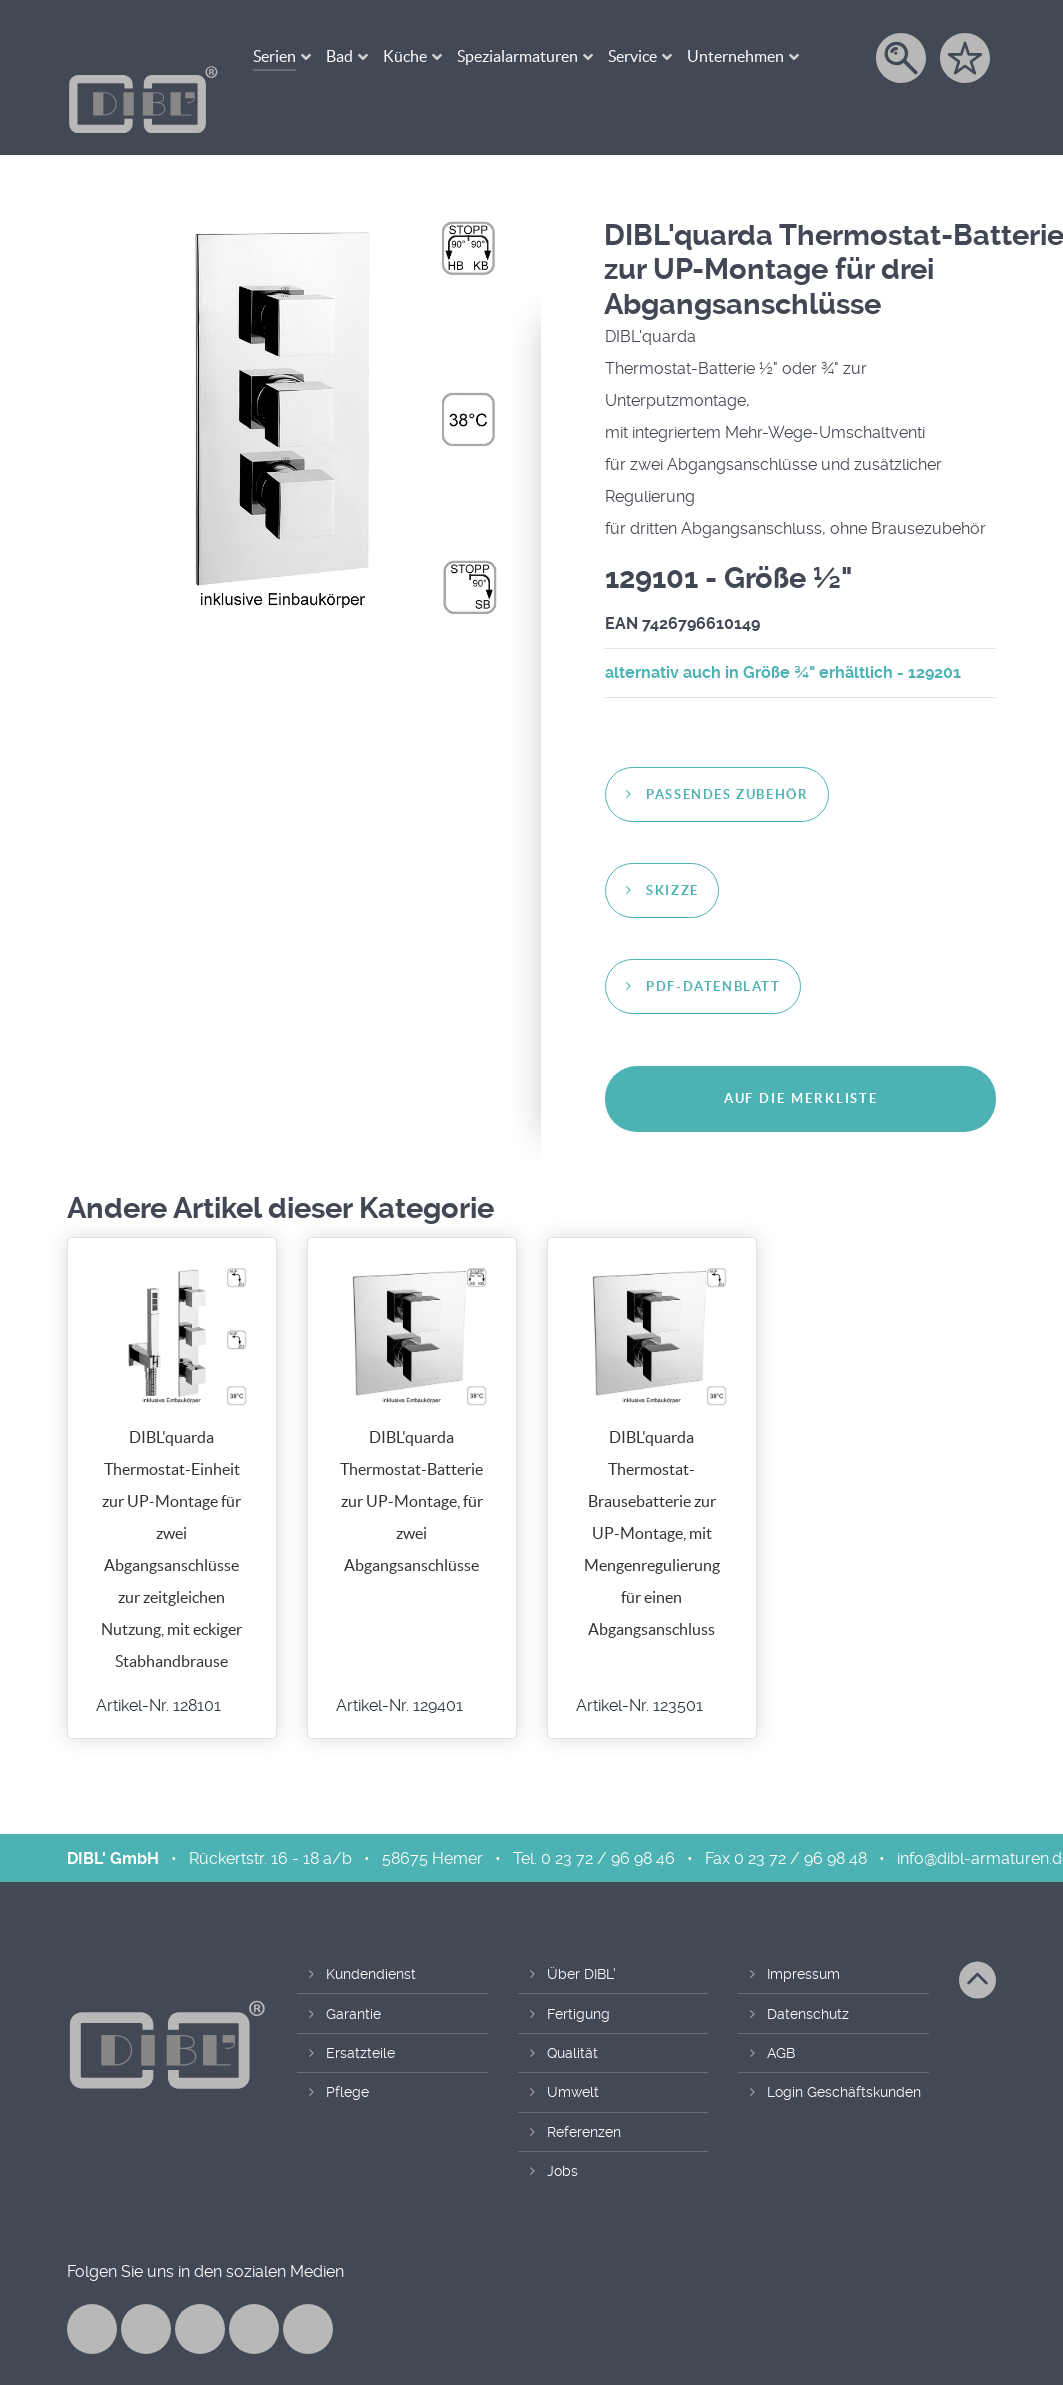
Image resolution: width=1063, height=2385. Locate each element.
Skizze (672, 847)
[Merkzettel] (966, 58)
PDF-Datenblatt (713, 943)
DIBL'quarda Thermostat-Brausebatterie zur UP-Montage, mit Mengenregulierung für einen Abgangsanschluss (652, 1490)
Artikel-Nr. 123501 (639, 1663)
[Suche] (902, 58)
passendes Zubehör (727, 751)
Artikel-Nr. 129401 (399, 1663)
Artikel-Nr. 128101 (158, 1663)
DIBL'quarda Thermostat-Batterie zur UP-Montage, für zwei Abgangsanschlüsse (411, 1458)
